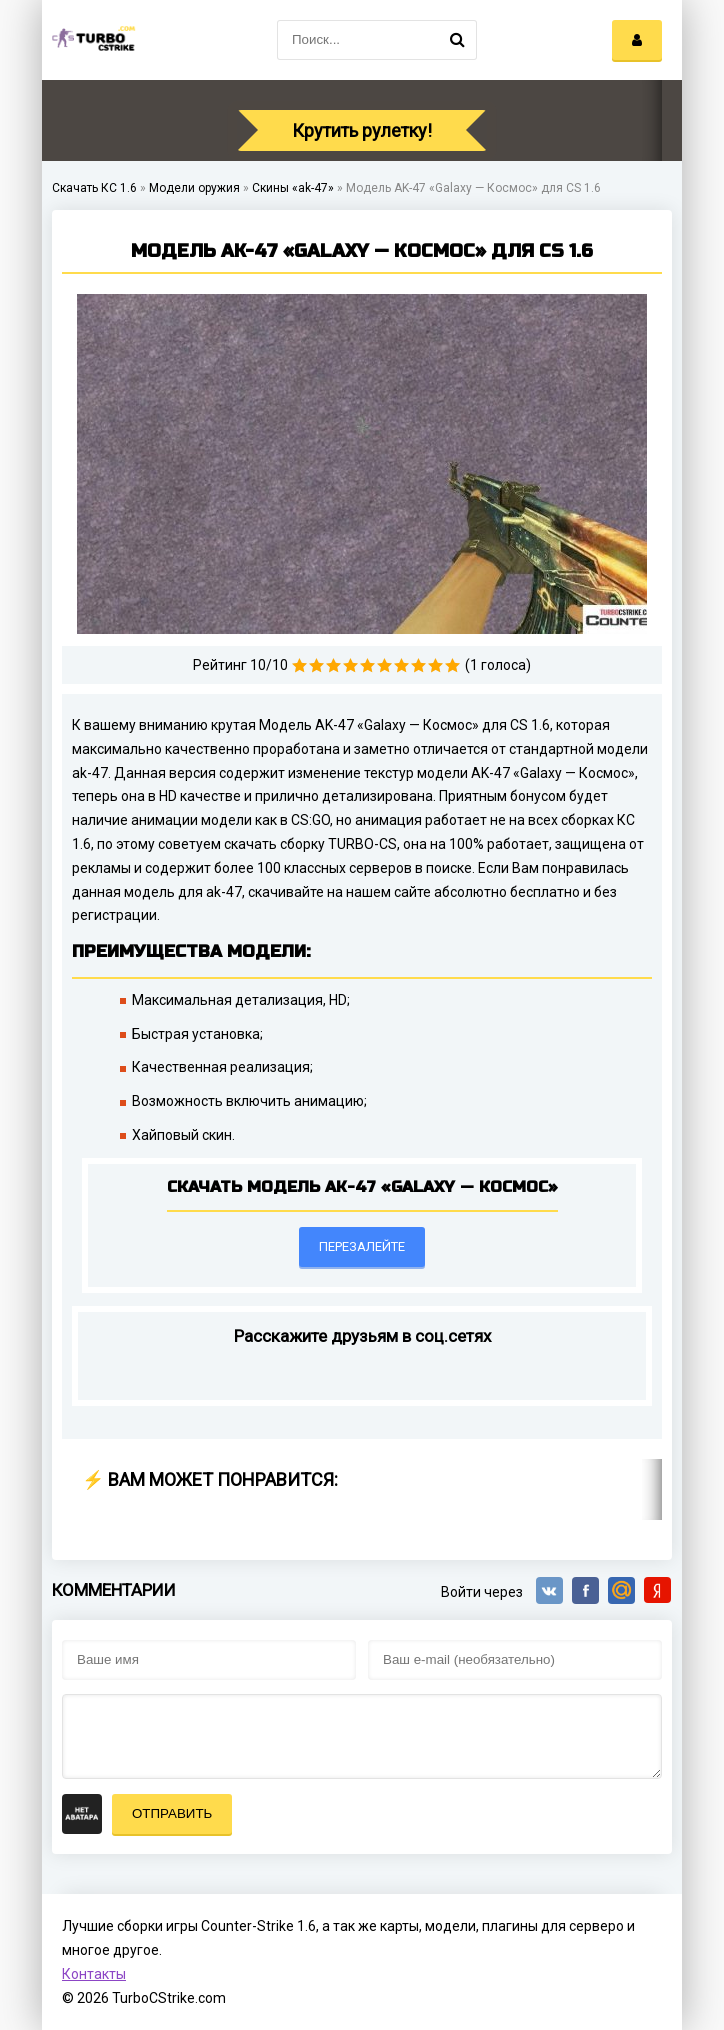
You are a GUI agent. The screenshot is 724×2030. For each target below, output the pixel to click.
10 (452, 665)
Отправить (172, 1813)
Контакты (94, 1974)
